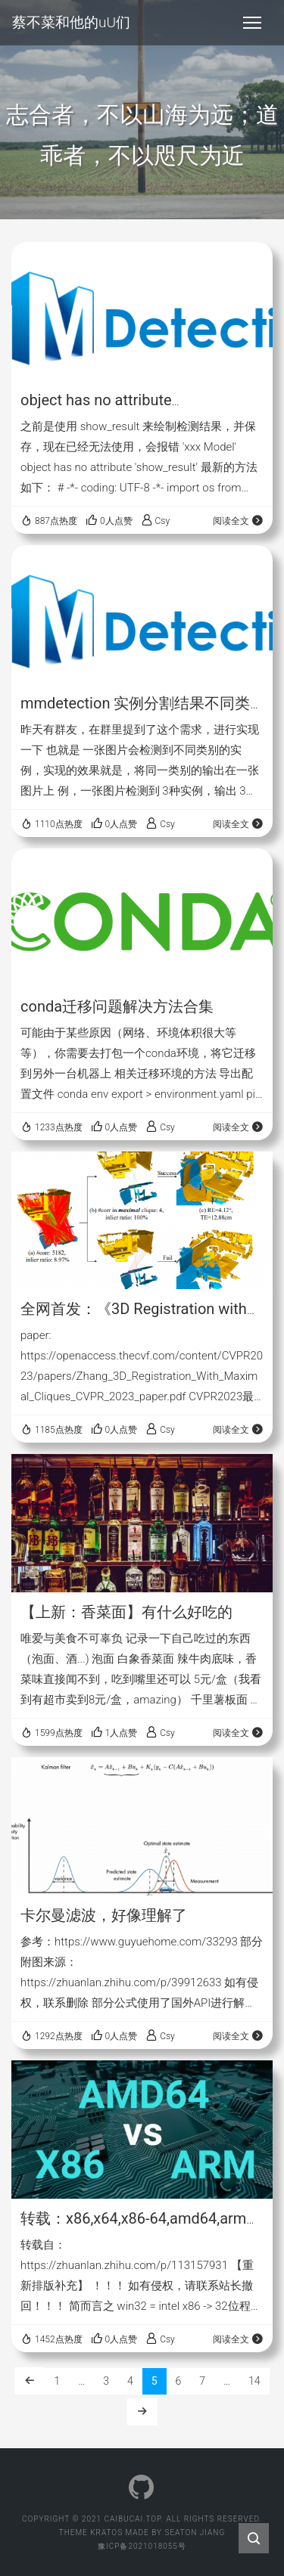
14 (254, 2381)
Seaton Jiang (194, 2532)
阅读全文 (238, 521)
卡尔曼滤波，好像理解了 (103, 1915)
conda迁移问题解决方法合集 (117, 1006)
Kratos (106, 2532)
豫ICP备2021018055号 (142, 2546)
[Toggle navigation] (252, 22)
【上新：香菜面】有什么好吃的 (126, 1612)
